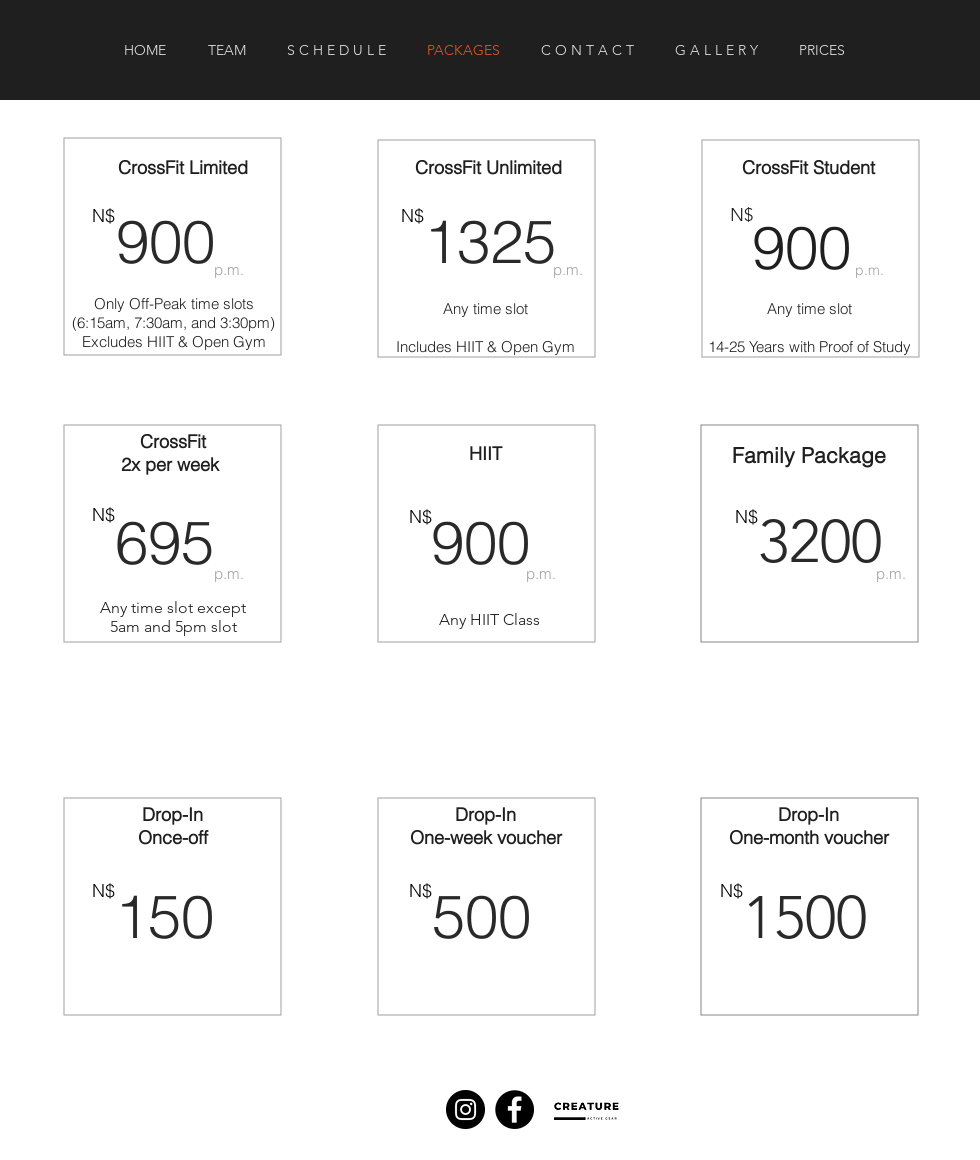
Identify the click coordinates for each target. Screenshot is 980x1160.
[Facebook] (514, 1109)
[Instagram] (465, 1109)
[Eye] (589, 1111)
